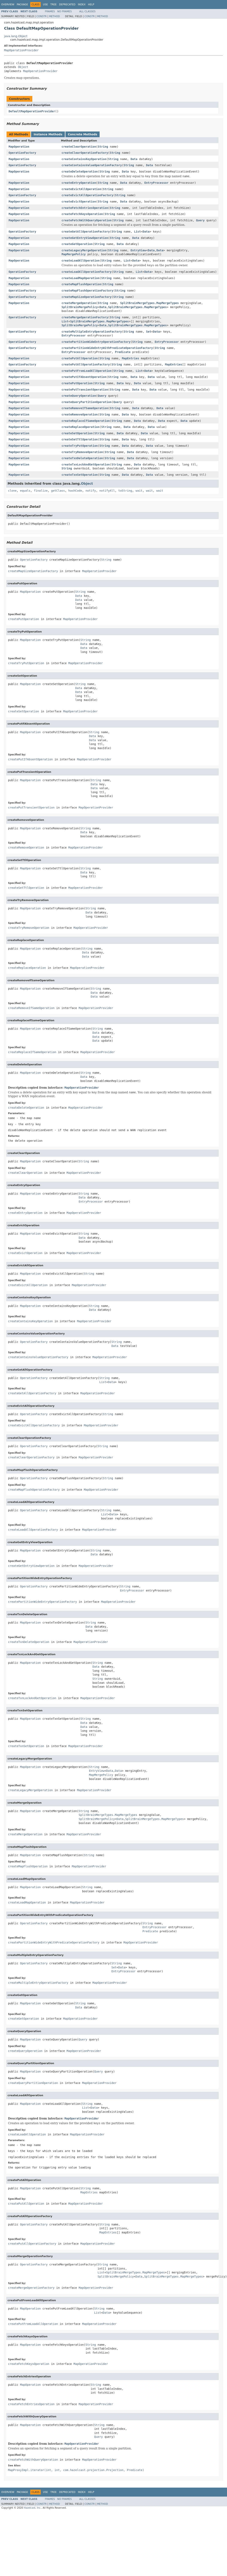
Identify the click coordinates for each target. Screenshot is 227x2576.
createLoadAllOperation (80, 260)
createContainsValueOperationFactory (92, 165)
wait (139, 490)
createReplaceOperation (80, 427)
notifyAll (107, 490)
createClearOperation (79, 146)
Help (91, 4)
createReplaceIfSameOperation (86, 420)
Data (133, 159)
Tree (53, 4)
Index (82, 4)
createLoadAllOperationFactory (86, 271)
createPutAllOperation (80, 358)
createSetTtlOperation (80, 439)
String (103, 146)
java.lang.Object (15, 36)
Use (45, 4)
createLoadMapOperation (80, 278)
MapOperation (19, 146)
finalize (40, 490)
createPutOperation (77, 383)
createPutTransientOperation (85, 389)
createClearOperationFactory (85, 152)
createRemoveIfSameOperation (85, 408)
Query (200, 220)
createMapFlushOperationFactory (87, 290)
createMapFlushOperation (81, 284)
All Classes (87, 11)
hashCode (75, 490)
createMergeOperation (79, 303)
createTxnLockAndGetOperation (86, 464)
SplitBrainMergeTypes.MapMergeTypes (149, 303)
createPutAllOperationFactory (86, 364)
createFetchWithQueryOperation (86, 220)
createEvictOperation (79, 201)
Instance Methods (48, 134)
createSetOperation (77, 433)
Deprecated (67, 4)
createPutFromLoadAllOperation (86, 370)
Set (148, 331)
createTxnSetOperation (80, 474)
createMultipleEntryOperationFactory (92, 331)
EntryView (138, 250)
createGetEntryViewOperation (85, 237)
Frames (50, 11)
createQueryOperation (79, 395)
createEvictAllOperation (81, 189)
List (137, 231)
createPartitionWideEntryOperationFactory (96, 341)
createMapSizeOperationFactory (86, 296)
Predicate (122, 352)
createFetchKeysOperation (82, 214)
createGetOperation (77, 244)
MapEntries (130, 358)
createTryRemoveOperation (82, 452)
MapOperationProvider (21, 50)
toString (125, 490)
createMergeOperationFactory (85, 317)
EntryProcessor (156, 182)
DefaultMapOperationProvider (32, 111)
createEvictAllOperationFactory (87, 195)
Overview (7, 4)
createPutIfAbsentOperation (84, 377)
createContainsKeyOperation (84, 159)
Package (22, 4)
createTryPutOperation (80, 445)
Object (23, 67)
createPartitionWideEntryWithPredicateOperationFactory (107, 348)
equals (25, 490)
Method (54, 16)
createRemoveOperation (80, 414)
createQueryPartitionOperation (86, 402)
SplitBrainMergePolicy (80, 307)
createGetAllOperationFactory (86, 231)
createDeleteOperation (80, 171)
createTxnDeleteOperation (82, 458)
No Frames (64, 11)
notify (90, 490)
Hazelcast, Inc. (32, 2507)
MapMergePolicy (74, 254)
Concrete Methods (82, 134)
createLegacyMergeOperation (84, 250)
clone (12, 490)
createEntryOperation (79, 182)
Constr (41, 16)
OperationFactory (22, 152)
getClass (58, 490)
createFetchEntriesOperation (85, 207)
